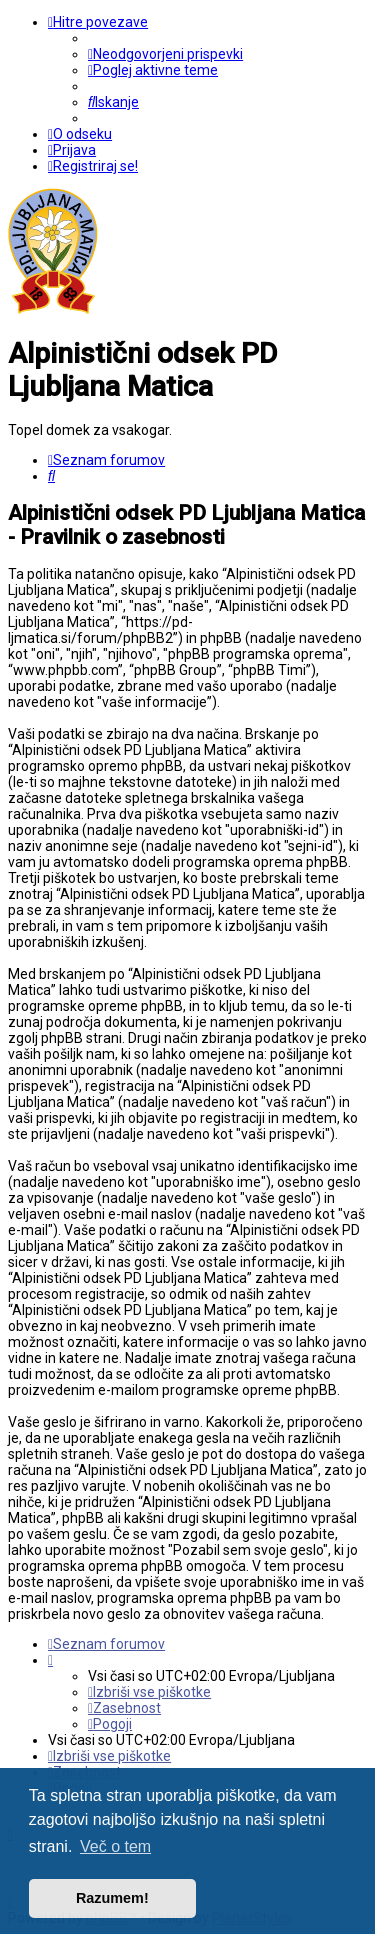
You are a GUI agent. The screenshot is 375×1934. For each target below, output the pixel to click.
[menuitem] (165, 54)
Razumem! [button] (112, 1898)
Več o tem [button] (115, 1846)
